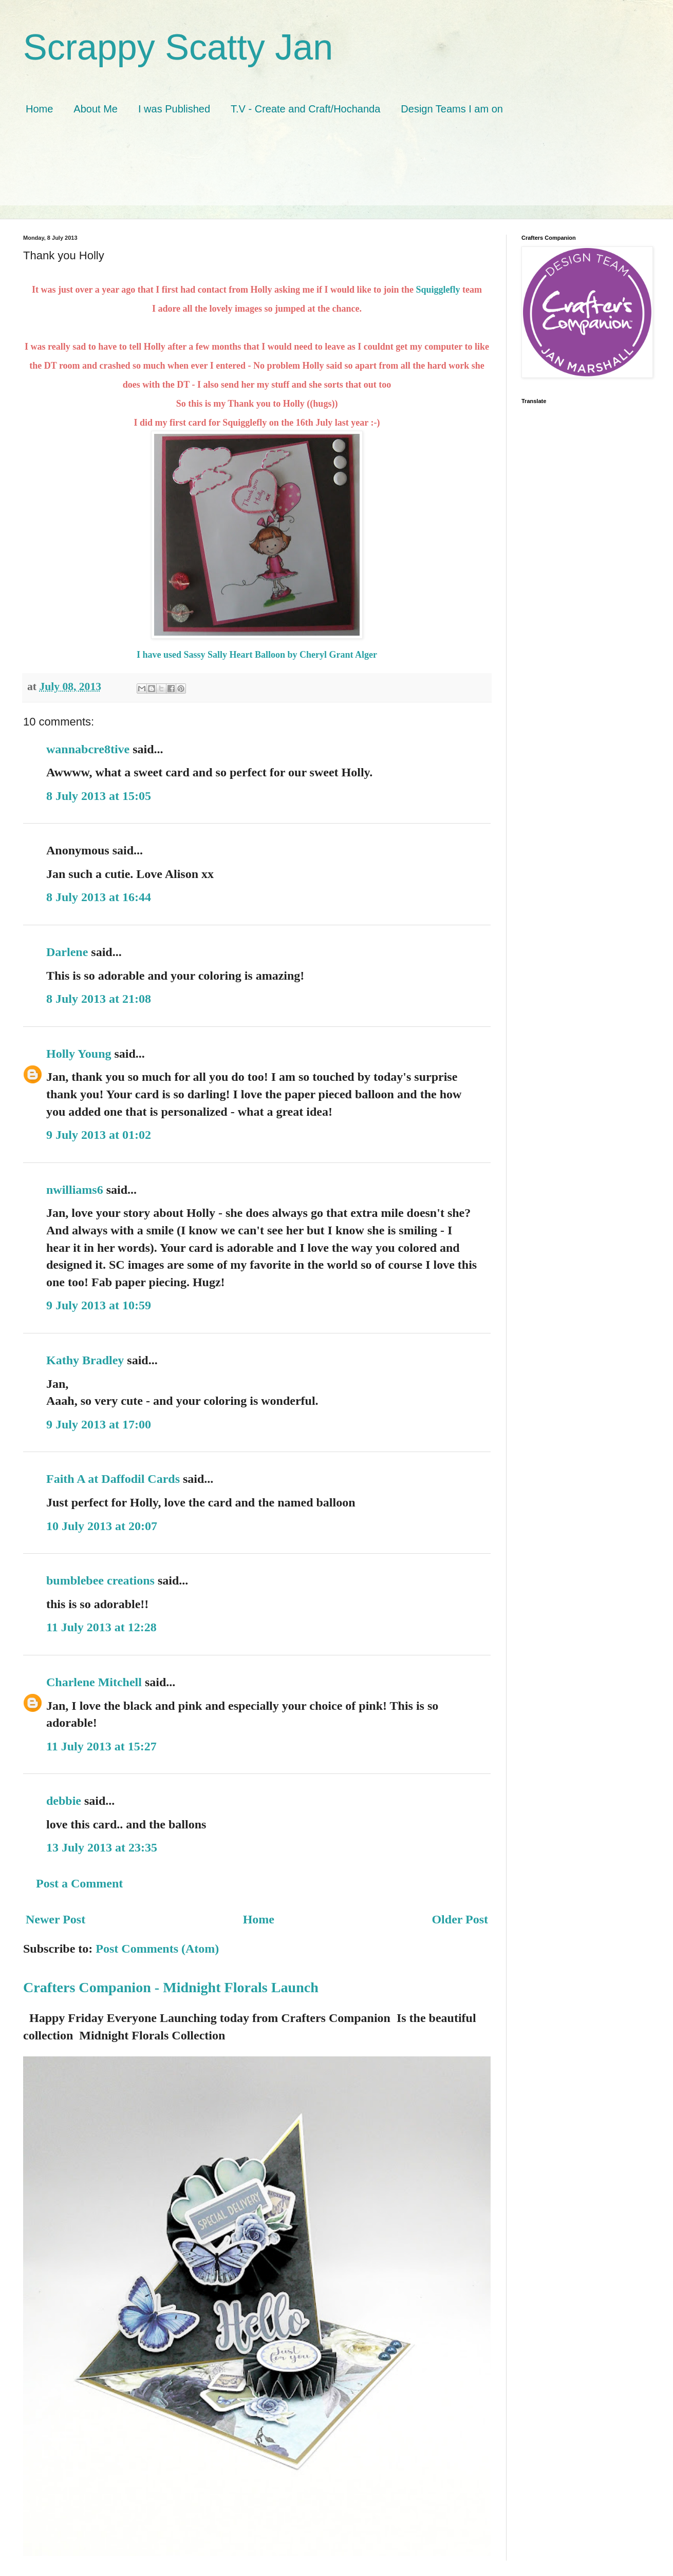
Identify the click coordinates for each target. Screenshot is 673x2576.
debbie (63, 1800)
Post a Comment (79, 1883)
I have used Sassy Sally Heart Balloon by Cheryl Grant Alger (257, 655)
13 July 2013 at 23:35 (101, 1847)
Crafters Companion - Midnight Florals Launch (171, 1987)
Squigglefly (437, 289)
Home (39, 109)
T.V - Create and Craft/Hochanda (305, 109)
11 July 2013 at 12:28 (101, 1627)
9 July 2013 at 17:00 (98, 1424)
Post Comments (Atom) (157, 1948)
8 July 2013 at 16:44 (98, 897)
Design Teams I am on (452, 109)
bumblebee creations (100, 1580)
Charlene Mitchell (94, 1682)
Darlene (68, 952)
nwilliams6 (74, 1189)
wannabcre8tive (87, 749)
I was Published (174, 109)
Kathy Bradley (85, 1360)
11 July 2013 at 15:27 (101, 1746)
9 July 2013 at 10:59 (98, 1305)
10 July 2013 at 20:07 (101, 1526)
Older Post (460, 1919)
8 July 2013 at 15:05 (98, 796)
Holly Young (78, 1053)
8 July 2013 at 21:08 (98, 998)
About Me (95, 109)
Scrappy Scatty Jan (178, 47)
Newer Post (55, 1919)
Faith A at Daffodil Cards (113, 1478)
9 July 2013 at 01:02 (98, 1134)
